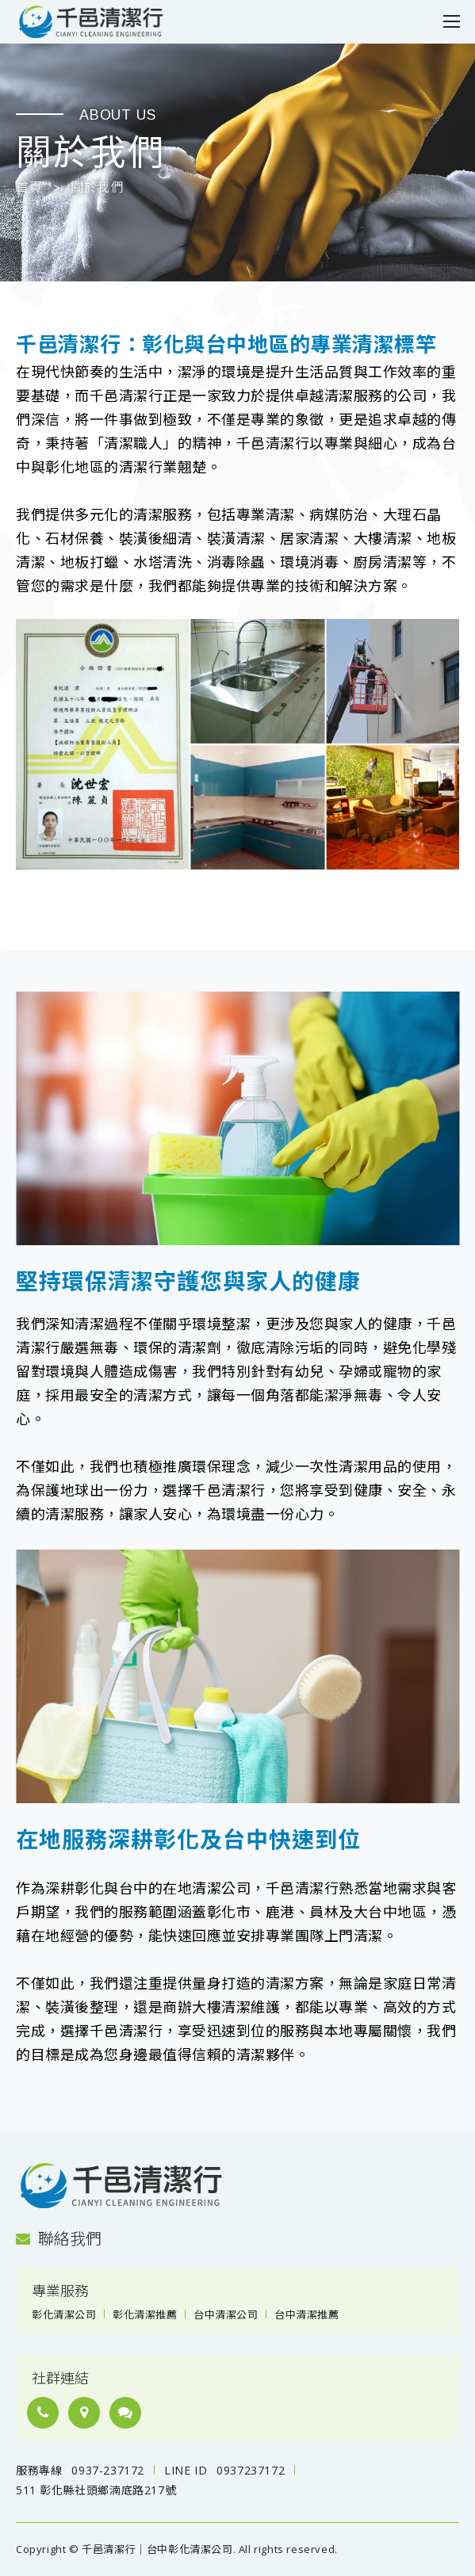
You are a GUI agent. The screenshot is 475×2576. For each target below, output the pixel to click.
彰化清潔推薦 (145, 2314)
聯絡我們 (59, 2238)
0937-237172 (107, 2470)
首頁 (29, 188)
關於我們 (97, 188)
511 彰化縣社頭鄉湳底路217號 (96, 2490)
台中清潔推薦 (306, 2314)
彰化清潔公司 (64, 2314)
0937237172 (250, 2470)
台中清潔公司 (225, 2314)
